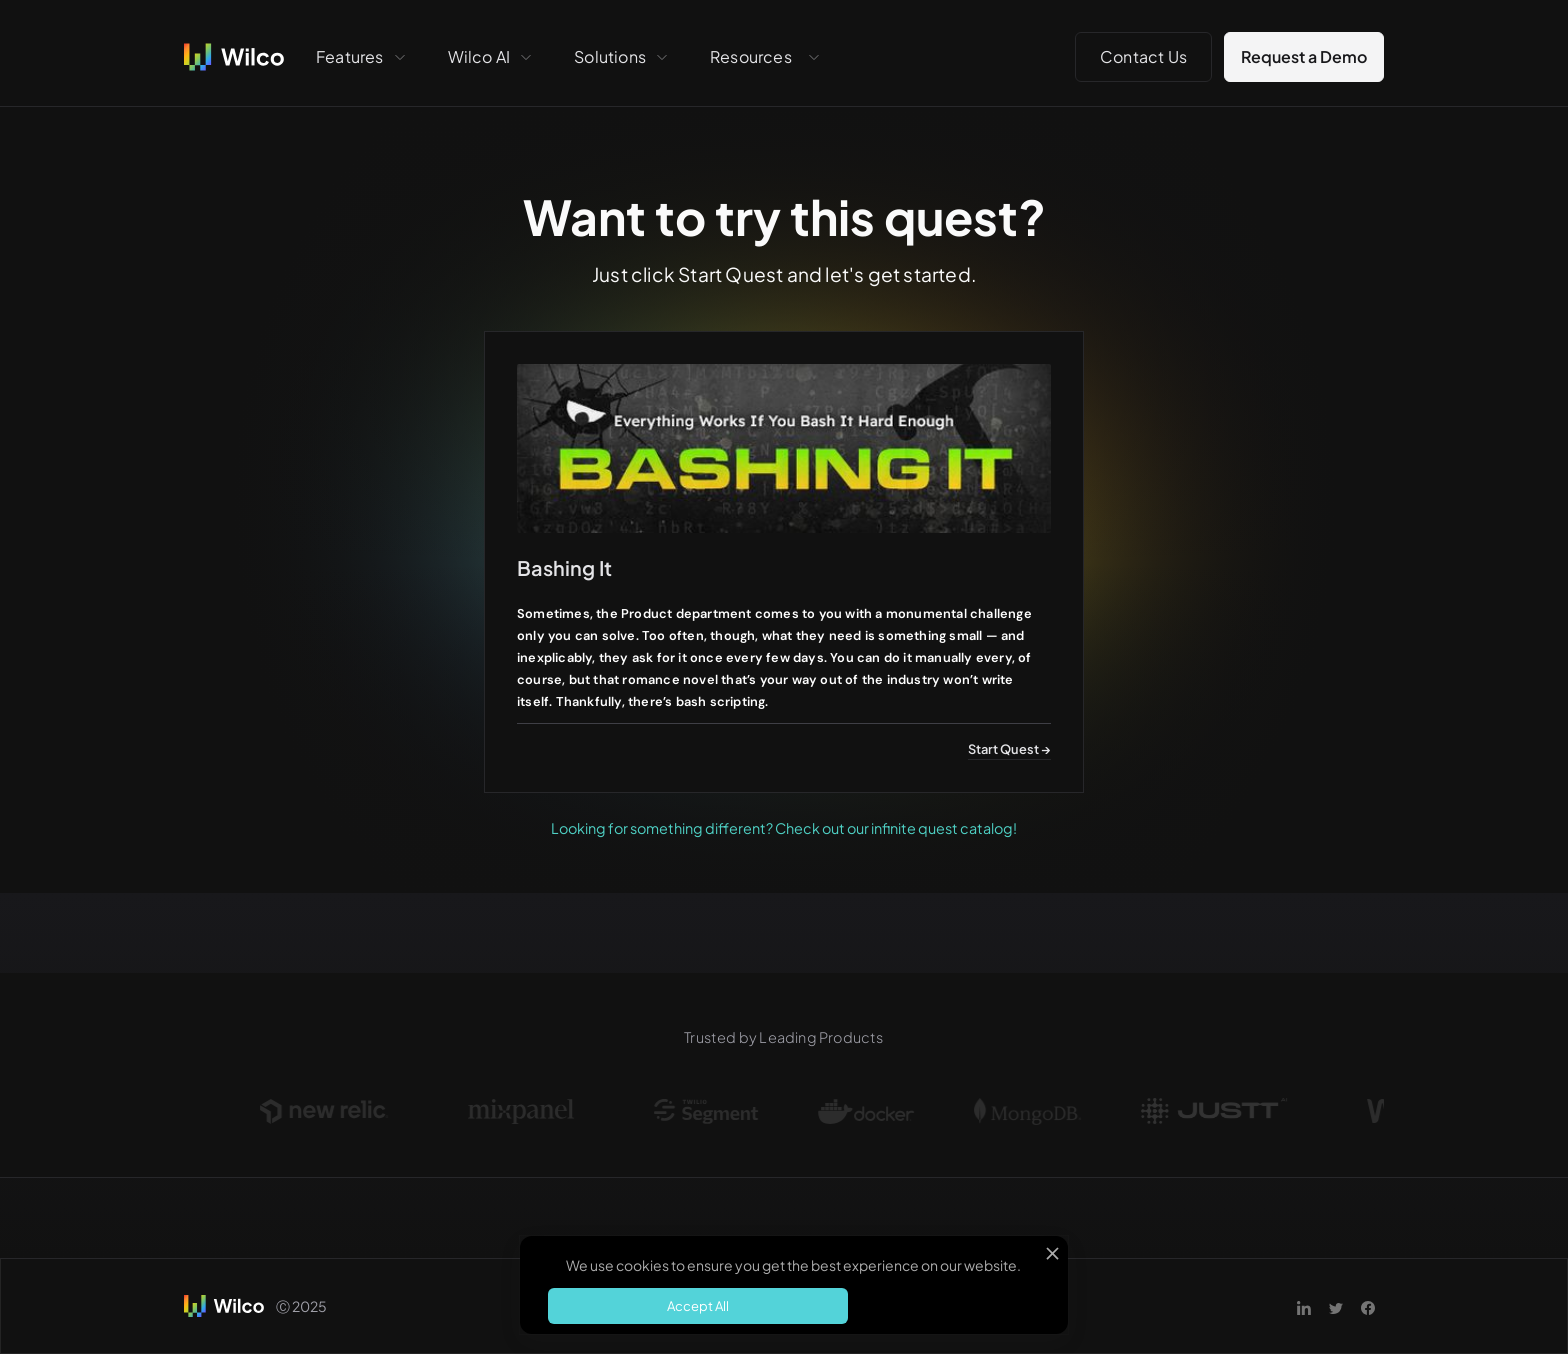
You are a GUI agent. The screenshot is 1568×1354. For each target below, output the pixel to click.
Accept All (698, 1306)
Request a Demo (1304, 56)
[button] (362, 57)
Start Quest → (1009, 749)
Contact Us (1143, 56)
